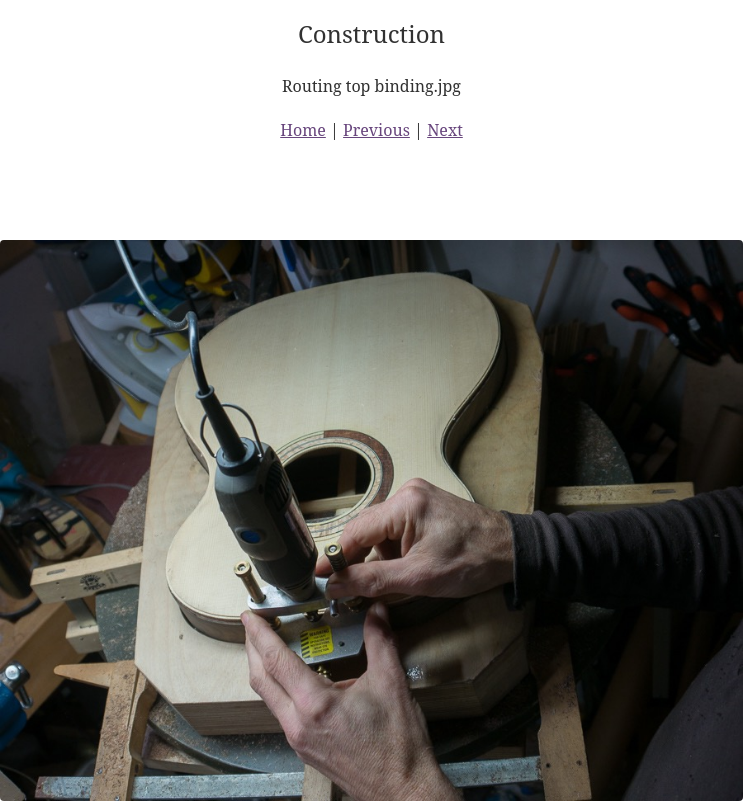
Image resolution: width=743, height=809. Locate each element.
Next (445, 130)
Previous (376, 130)
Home (303, 130)
